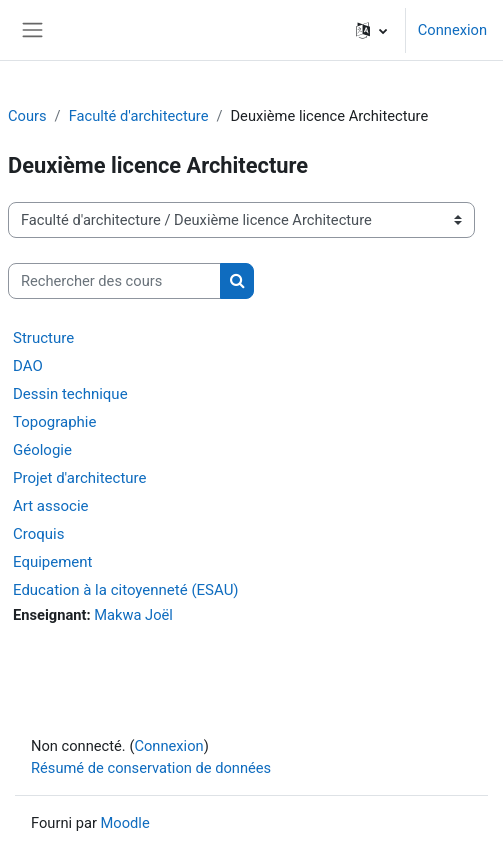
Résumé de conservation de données (151, 768)
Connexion (452, 30)
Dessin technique (70, 394)
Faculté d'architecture (139, 116)
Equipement (53, 562)
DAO (28, 366)
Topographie (54, 422)
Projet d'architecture (80, 478)
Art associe (51, 506)
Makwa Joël (133, 615)
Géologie (42, 450)
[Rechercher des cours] (114, 281)
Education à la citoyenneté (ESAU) (126, 590)
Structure (43, 338)
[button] (371, 30)
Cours (27, 116)
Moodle (125, 823)
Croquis (38, 534)
